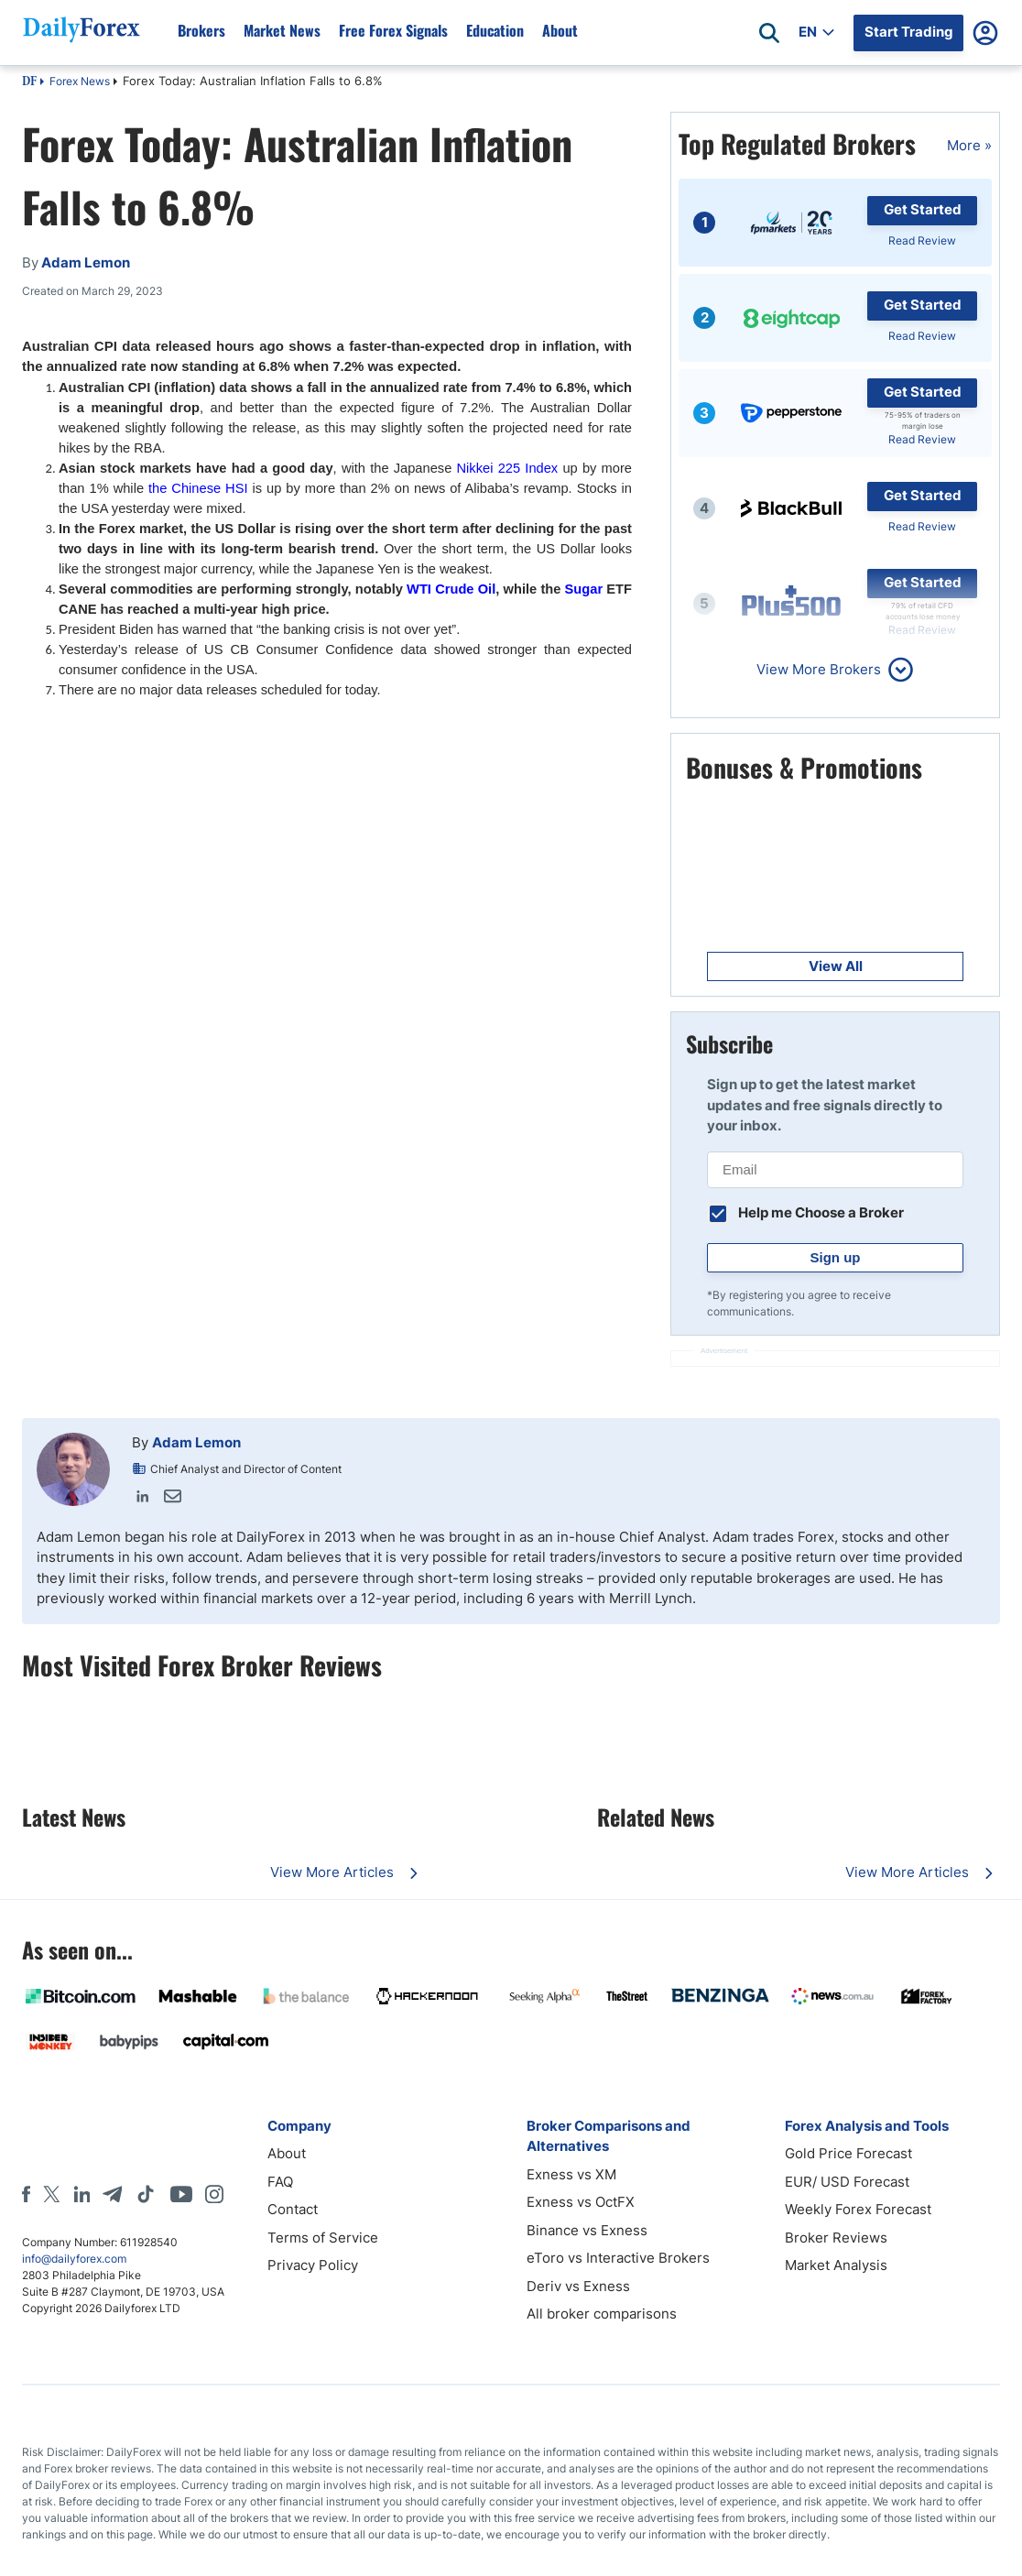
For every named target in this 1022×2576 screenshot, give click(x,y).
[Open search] (769, 33)
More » (969, 145)
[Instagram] (214, 2194)
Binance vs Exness (587, 2230)
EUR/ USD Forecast (847, 2181)
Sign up (835, 1257)
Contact (292, 2209)
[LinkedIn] (81, 2194)
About (286, 2153)
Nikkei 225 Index (508, 468)
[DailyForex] (122, 2138)
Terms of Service (322, 2237)
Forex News (79, 81)
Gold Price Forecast (848, 2153)
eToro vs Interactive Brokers (618, 2257)
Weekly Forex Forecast (858, 2209)
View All (836, 966)
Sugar (584, 589)
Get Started (923, 209)
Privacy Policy (312, 2265)
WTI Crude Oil (451, 589)
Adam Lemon (196, 1442)
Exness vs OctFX (581, 2201)
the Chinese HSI (198, 488)
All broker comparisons (602, 2313)
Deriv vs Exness (578, 2286)
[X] (51, 2194)
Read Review (922, 240)
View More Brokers (818, 669)
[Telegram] (112, 2194)
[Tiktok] (146, 2194)
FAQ (280, 2181)
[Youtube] (181, 2194)
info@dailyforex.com (74, 2258)
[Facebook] (26, 2194)
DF (29, 82)
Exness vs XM (571, 2174)
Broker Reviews (836, 2237)
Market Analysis (836, 2265)
